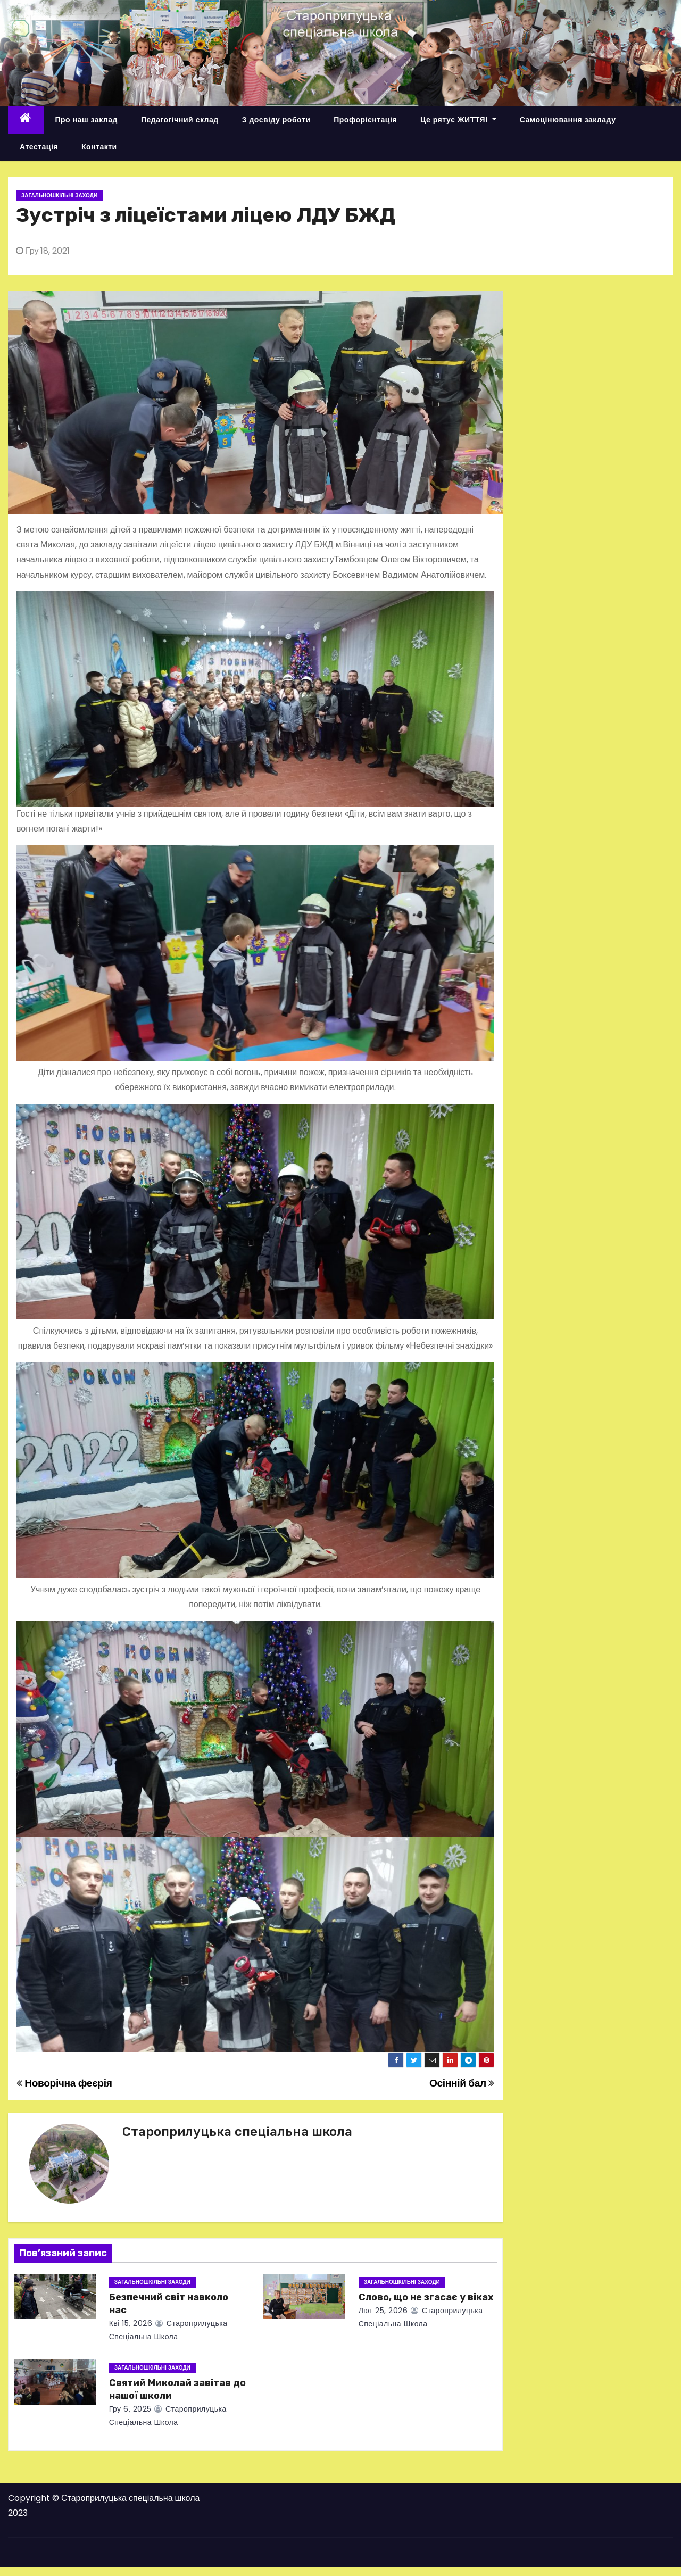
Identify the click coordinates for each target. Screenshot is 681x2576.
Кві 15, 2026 (131, 2323)
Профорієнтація (365, 119)
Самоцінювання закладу (568, 119)
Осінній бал (461, 2083)
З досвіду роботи (276, 119)
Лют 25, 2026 (383, 2310)
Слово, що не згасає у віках (426, 2297)
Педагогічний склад (180, 119)
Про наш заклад (86, 119)
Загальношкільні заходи (59, 196)
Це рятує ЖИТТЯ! (458, 119)
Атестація (39, 147)
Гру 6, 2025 (130, 2409)
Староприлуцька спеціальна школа (237, 2131)
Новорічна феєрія (64, 2083)
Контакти (99, 147)
